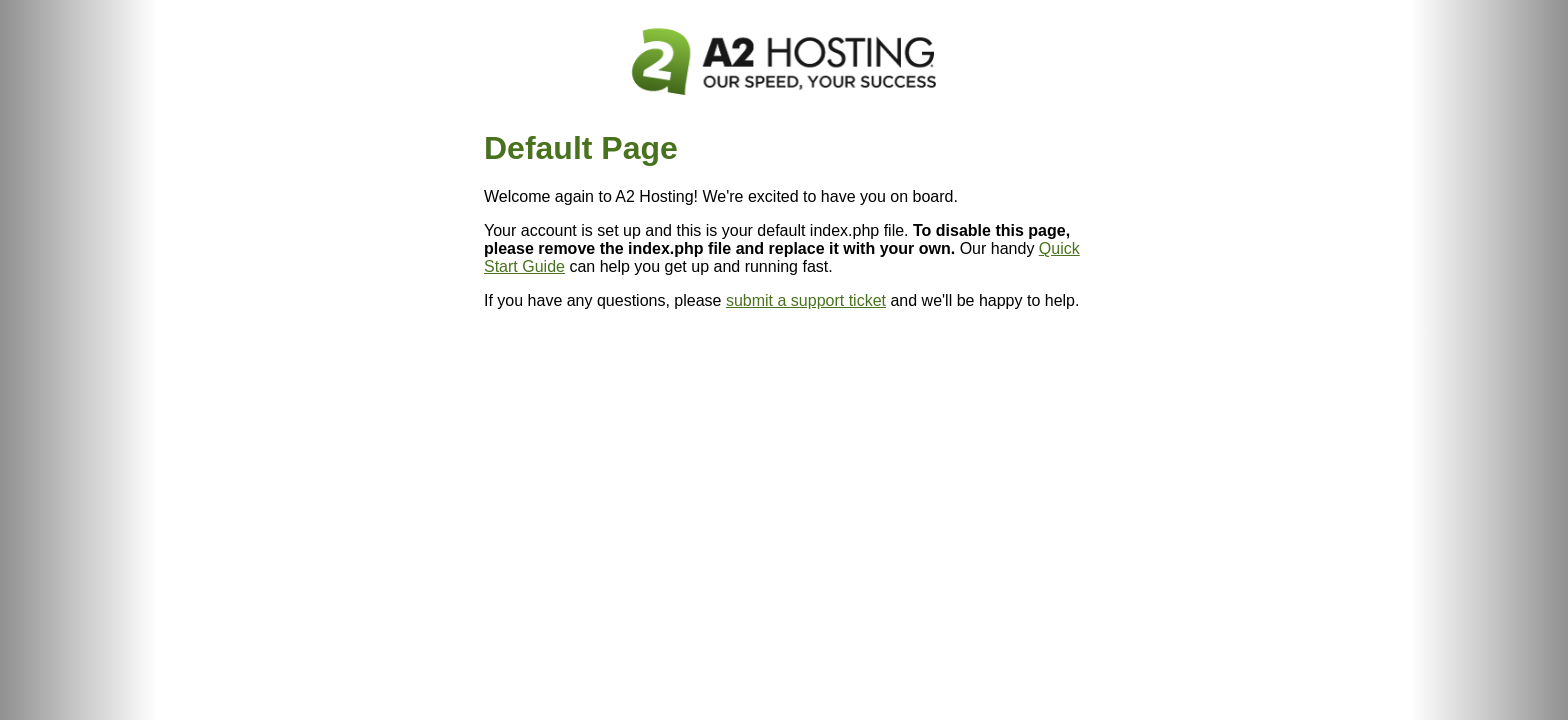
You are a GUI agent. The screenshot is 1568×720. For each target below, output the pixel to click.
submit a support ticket (806, 300)
